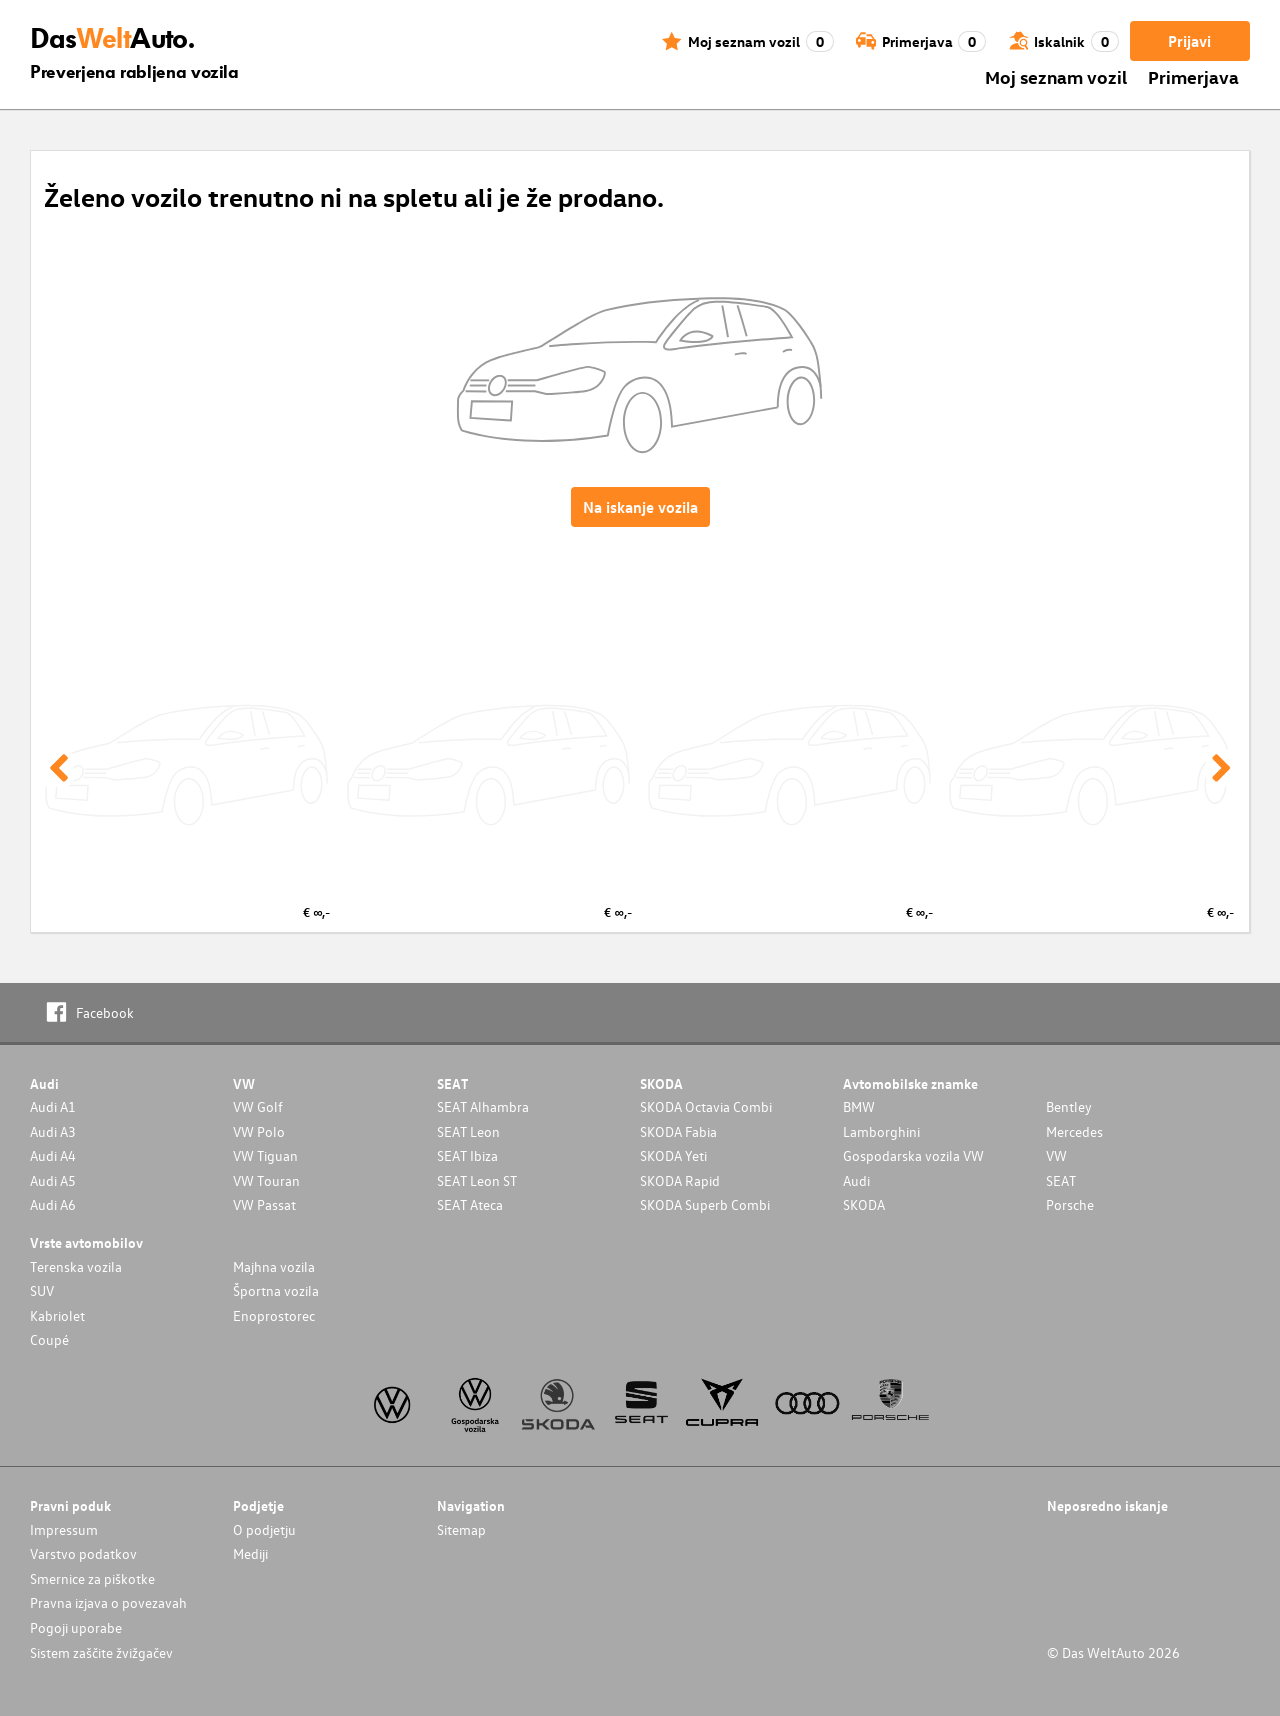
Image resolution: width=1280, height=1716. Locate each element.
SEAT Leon (468, 1131)
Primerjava (1193, 76)
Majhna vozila (274, 1266)
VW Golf (258, 1106)
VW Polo (259, 1131)
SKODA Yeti (673, 1155)
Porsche (1070, 1204)
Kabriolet (57, 1315)
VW (1056, 1155)
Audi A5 (53, 1180)
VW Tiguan (265, 1155)
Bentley (1069, 1106)
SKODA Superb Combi (705, 1204)
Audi (856, 1180)
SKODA (864, 1204)
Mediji (250, 1553)
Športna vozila (276, 1290)
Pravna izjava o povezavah (108, 1602)
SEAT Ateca (470, 1204)
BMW (859, 1106)
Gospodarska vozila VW (913, 1155)
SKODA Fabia (678, 1131)
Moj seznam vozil (1056, 76)
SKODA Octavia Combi (706, 1106)
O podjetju (264, 1529)
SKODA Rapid (680, 1180)
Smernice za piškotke (92, 1578)
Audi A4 (53, 1155)
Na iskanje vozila (640, 507)
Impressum (64, 1529)
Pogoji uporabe (76, 1627)
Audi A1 (53, 1106)
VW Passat (264, 1204)
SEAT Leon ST (477, 1180)
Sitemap (461, 1529)
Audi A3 (53, 1131)
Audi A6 (53, 1204)
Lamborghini (881, 1131)
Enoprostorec (274, 1315)
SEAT (1061, 1180)
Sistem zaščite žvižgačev (101, 1652)
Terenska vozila (76, 1266)
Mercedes (1074, 1131)
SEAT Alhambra (483, 1106)
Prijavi (1189, 41)
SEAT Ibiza (467, 1155)
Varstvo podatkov (83, 1553)
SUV (42, 1290)
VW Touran (266, 1180)
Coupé (49, 1339)
